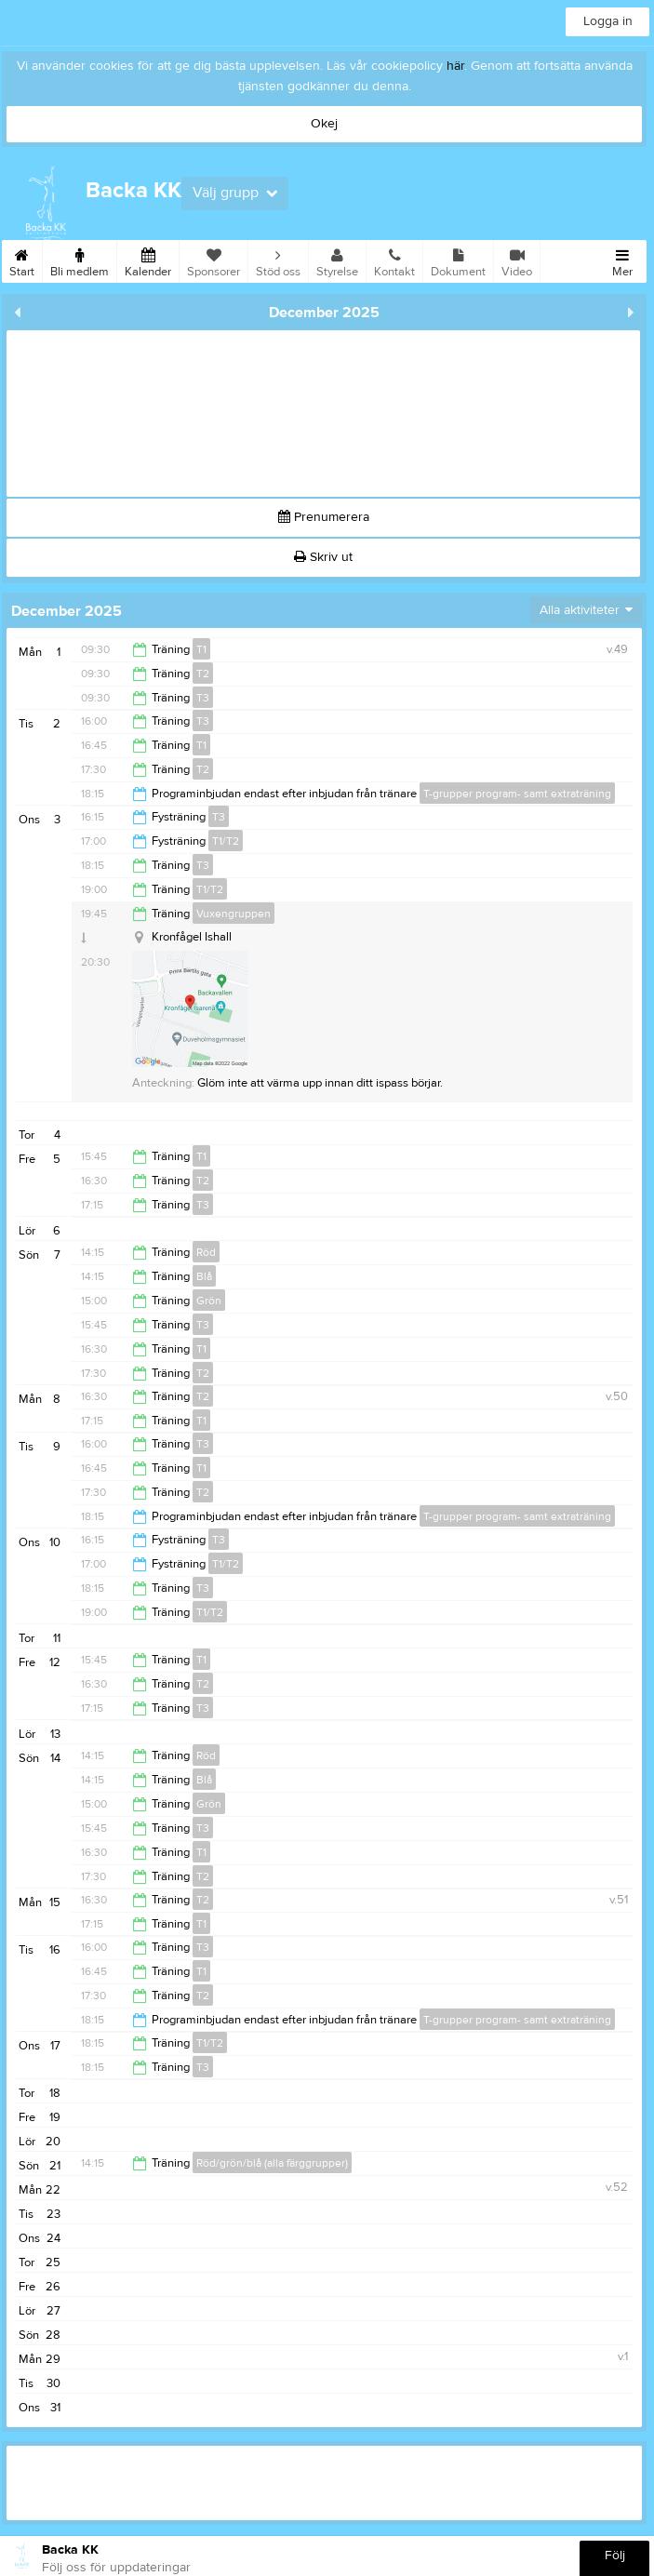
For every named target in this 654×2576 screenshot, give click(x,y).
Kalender (148, 259)
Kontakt (394, 259)
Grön (208, 1300)
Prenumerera (323, 517)
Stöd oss (278, 259)
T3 (202, 697)
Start (21, 259)
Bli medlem (79, 259)
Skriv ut (323, 557)
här (455, 66)
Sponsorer (213, 259)
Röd (206, 1252)
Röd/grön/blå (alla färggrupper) (272, 2163)
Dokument (458, 259)
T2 (202, 673)
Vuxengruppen (233, 913)
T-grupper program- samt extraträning (517, 793)
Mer (622, 259)
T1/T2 (225, 841)
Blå (204, 1276)
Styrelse (337, 259)
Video (516, 259)
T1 (201, 649)
